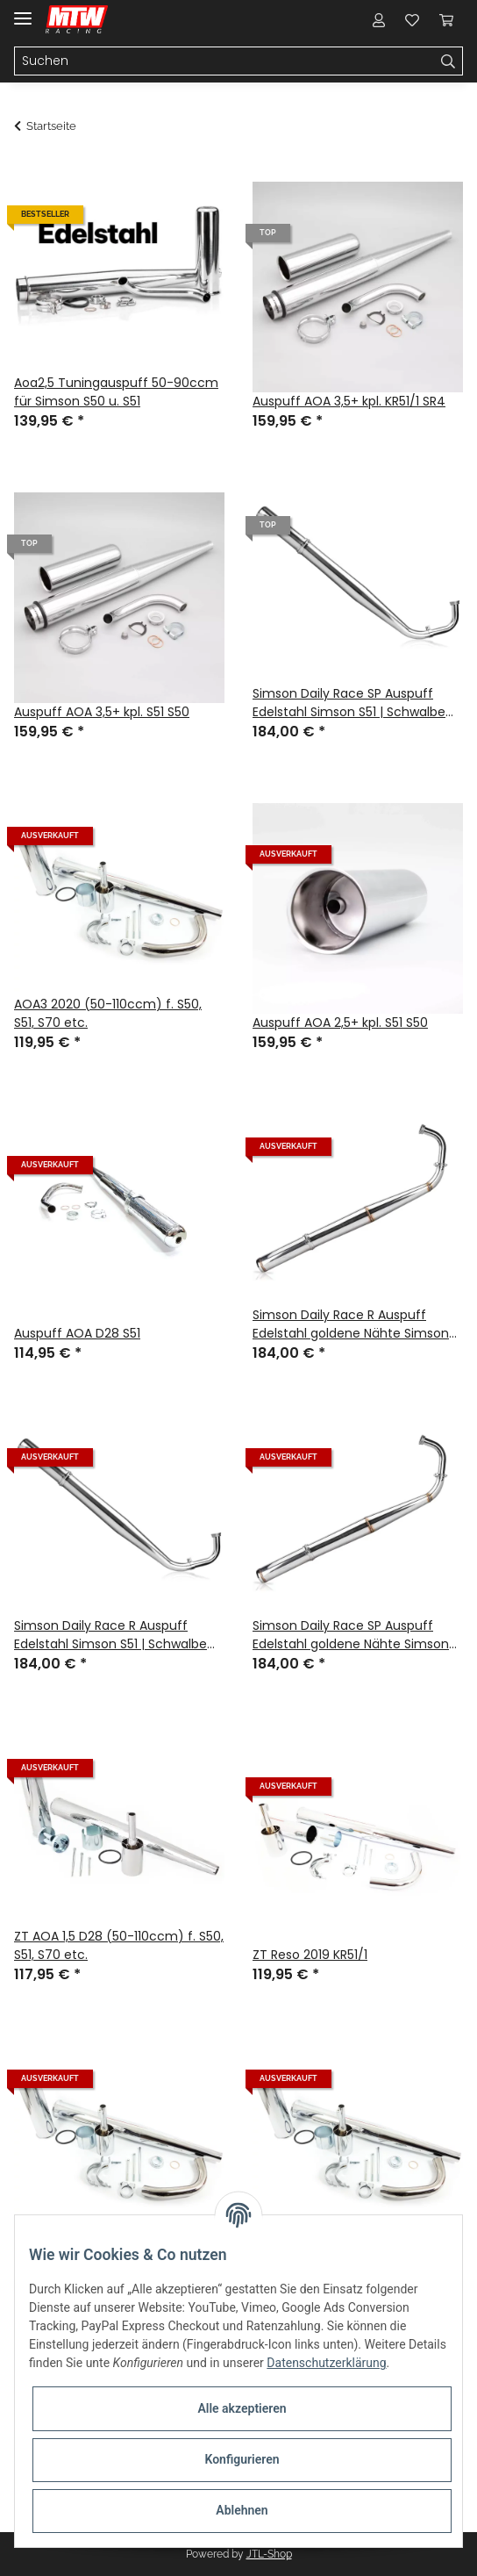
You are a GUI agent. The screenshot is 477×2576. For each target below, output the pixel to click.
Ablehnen (241, 2510)
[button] (378, 19)
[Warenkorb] (446, 19)
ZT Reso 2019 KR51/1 (310, 1954)
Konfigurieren (241, 2459)
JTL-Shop (269, 2554)
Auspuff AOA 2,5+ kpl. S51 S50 (340, 1022)
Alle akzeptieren (241, 2408)
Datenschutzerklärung (326, 2363)
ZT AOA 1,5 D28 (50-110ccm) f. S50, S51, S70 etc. (119, 1945)
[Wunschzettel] (412, 19)
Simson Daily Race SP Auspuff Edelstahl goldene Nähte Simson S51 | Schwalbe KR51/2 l (351, 1635)
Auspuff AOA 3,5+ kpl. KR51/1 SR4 (349, 401)
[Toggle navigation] (23, 11)
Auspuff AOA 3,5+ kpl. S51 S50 (101, 712)
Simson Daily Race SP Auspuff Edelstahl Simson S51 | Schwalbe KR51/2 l (349, 703)
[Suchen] (224, 61)
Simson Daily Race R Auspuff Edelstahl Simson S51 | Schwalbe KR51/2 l (110, 1635)
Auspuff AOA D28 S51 (77, 1333)
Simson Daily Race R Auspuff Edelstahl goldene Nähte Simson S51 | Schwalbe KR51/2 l (351, 1324)
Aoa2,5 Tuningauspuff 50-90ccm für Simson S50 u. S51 (116, 392)
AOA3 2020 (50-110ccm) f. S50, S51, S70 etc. (108, 1013)
